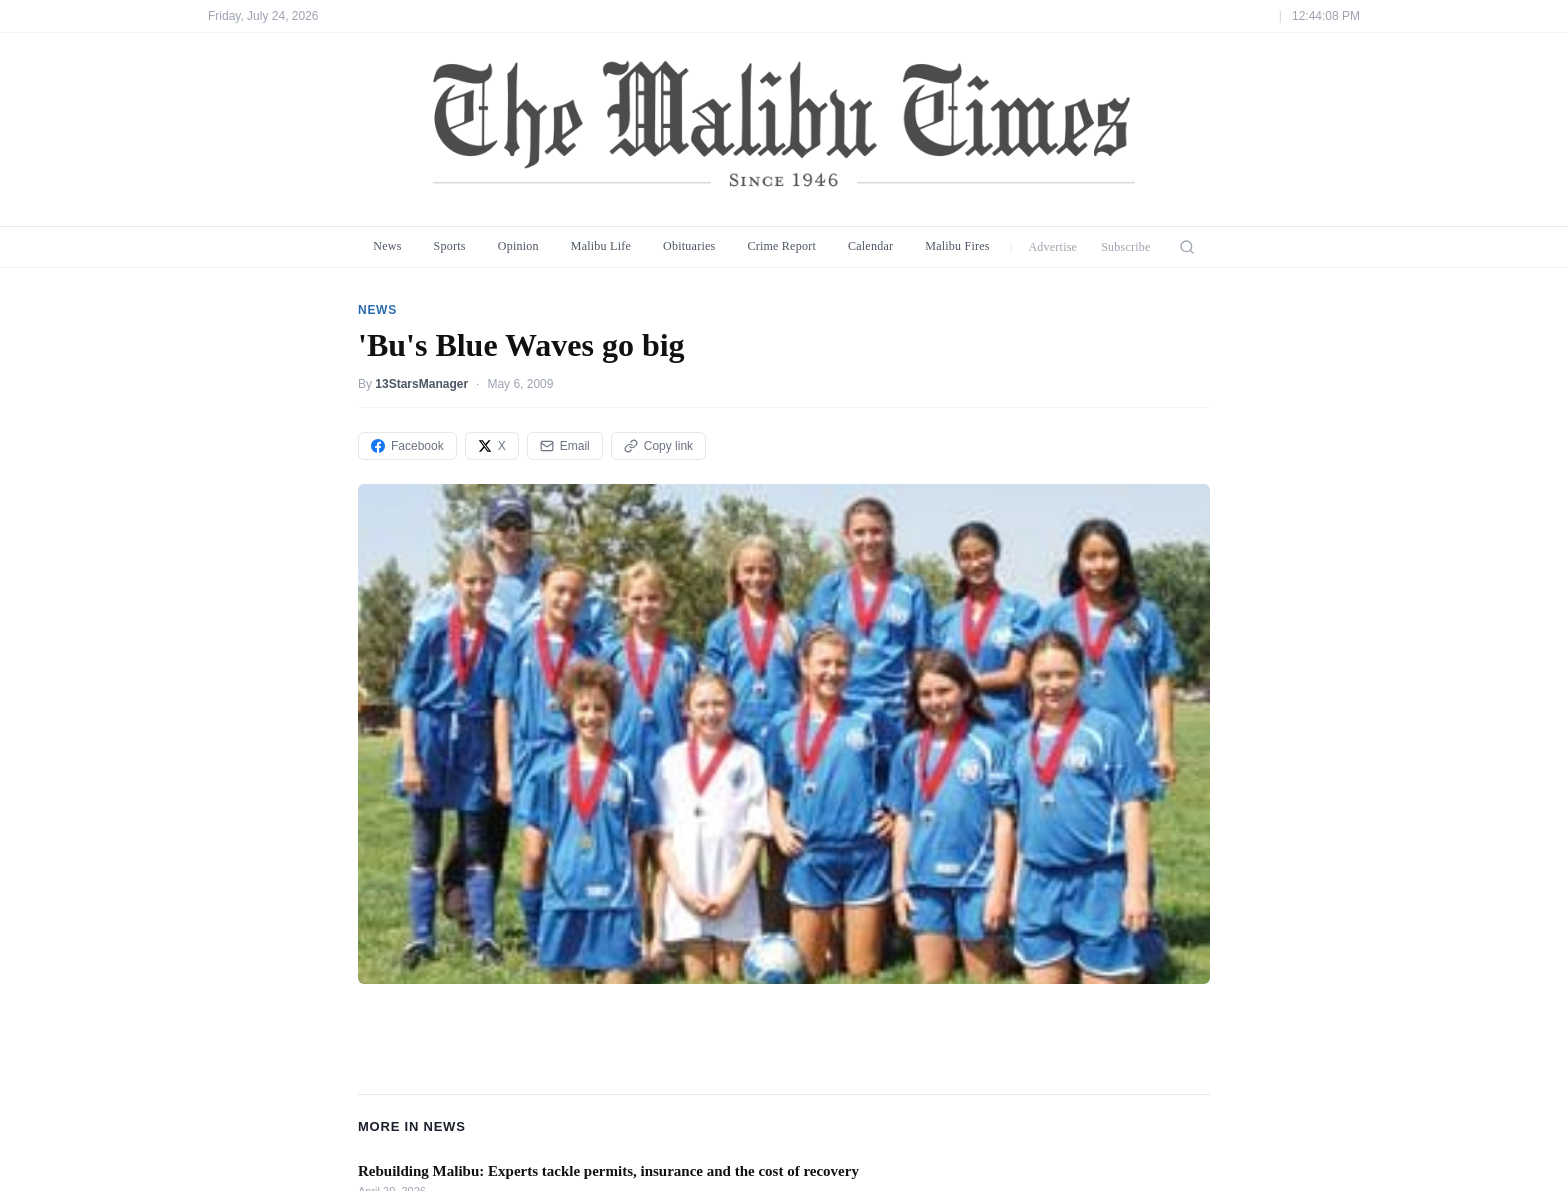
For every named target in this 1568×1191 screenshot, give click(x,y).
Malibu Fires (957, 246)
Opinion (518, 246)
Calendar (870, 246)
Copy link (658, 446)
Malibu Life (601, 246)
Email (565, 446)
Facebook (407, 446)
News (387, 246)
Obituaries (689, 246)
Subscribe (1126, 247)
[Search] (1187, 247)
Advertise (1052, 247)
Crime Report (781, 246)
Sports (450, 246)
